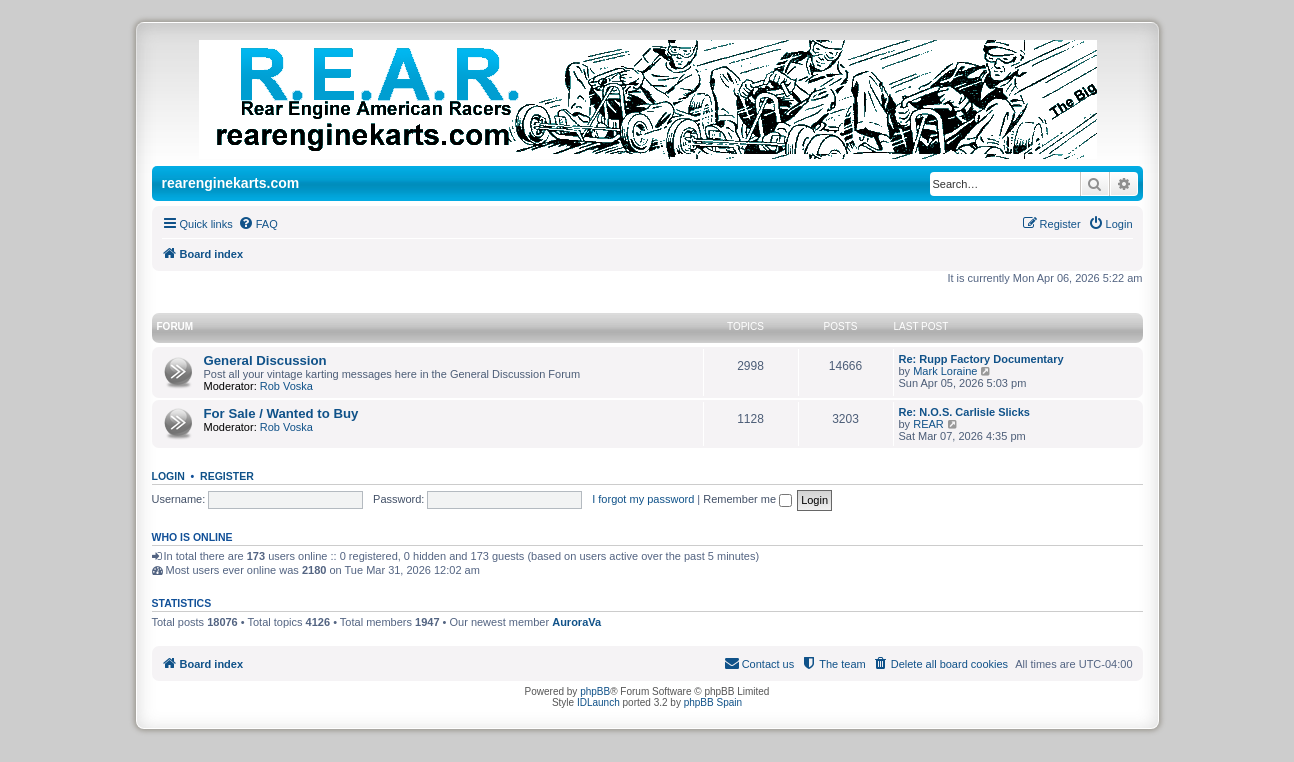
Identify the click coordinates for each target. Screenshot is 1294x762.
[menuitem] (258, 224)
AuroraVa (576, 622)
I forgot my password (643, 499)
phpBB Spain (713, 702)
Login (168, 476)
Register (227, 476)
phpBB (595, 691)
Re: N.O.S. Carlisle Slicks (964, 412)
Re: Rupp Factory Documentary (981, 359)
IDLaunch (598, 702)
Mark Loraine (945, 371)
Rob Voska (286, 386)
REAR (928, 424)
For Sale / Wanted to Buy (281, 413)
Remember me (747, 499)
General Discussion (265, 360)
